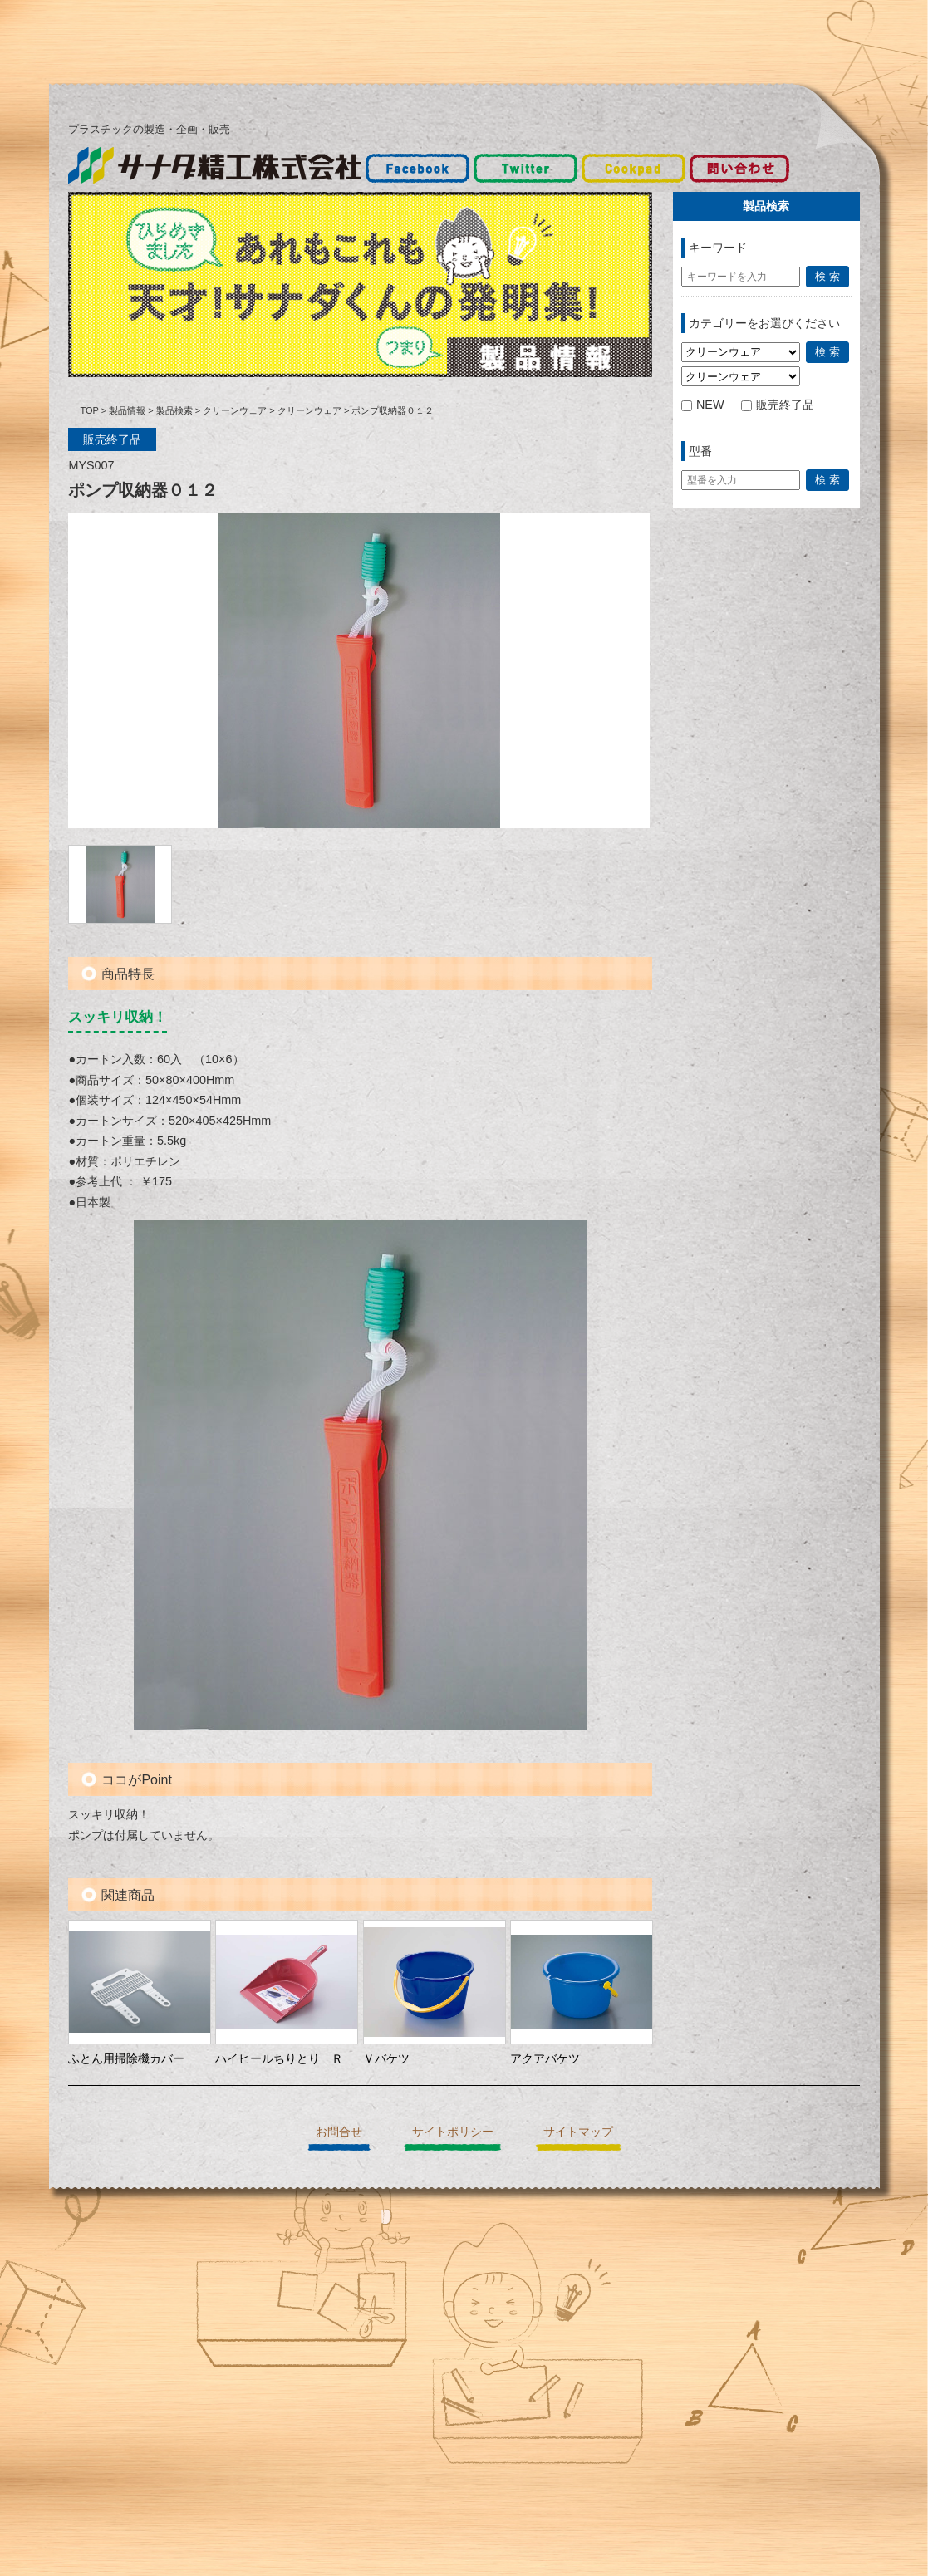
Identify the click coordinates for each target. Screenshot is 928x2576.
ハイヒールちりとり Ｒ (279, 2058)
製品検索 (174, 410)
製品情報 (127, 410)
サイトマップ (578, 2131)
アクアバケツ (545, 2058)
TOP (89, 410)
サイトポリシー (452, 2131)
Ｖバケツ (386, 2058)
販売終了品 (777, 404)
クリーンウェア (235, 410)
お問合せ (339, 2131)
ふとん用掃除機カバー (126, 2058)
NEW (702, 404)
